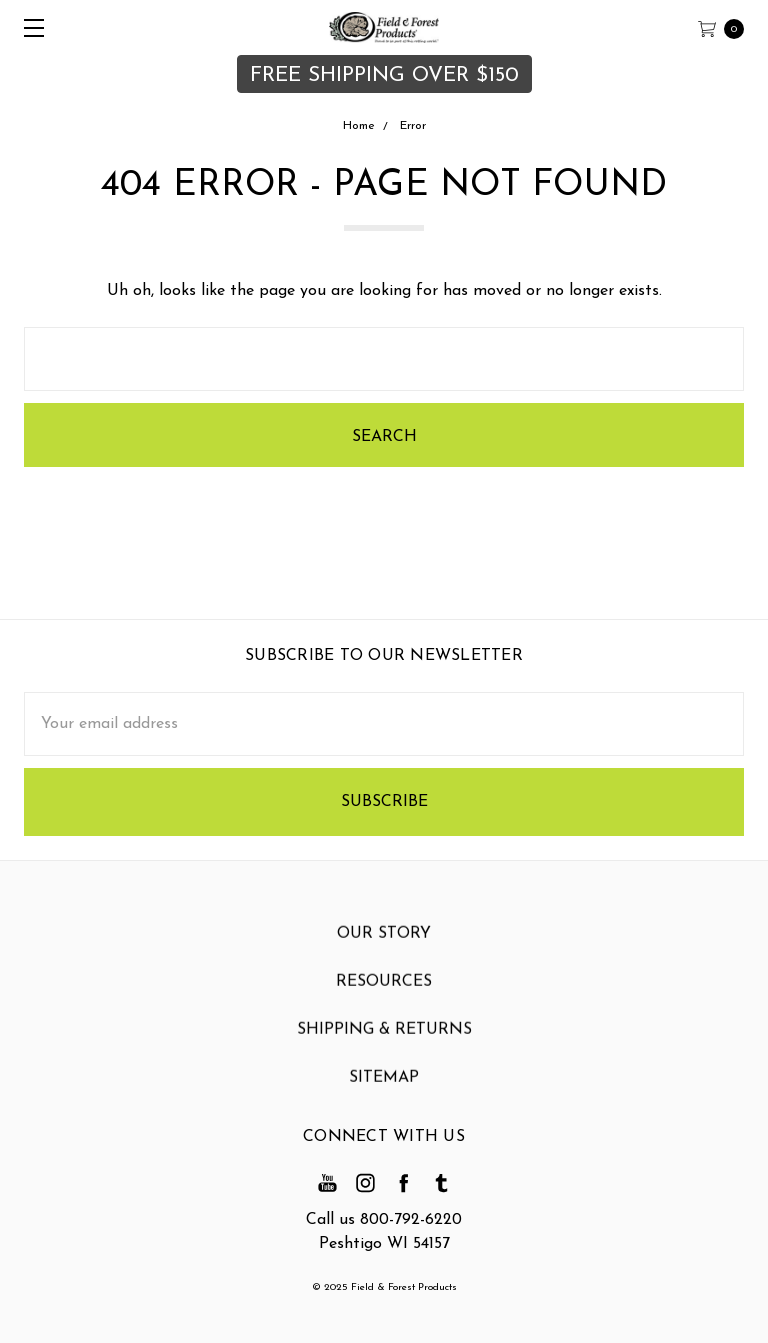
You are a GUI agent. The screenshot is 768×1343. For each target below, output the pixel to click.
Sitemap (384, 1087)
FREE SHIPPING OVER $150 (384, 75)
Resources (384, 991)
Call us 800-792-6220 (384, 1220)
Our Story (384, 943)
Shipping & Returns (384, 1039)
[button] (384, 74)
